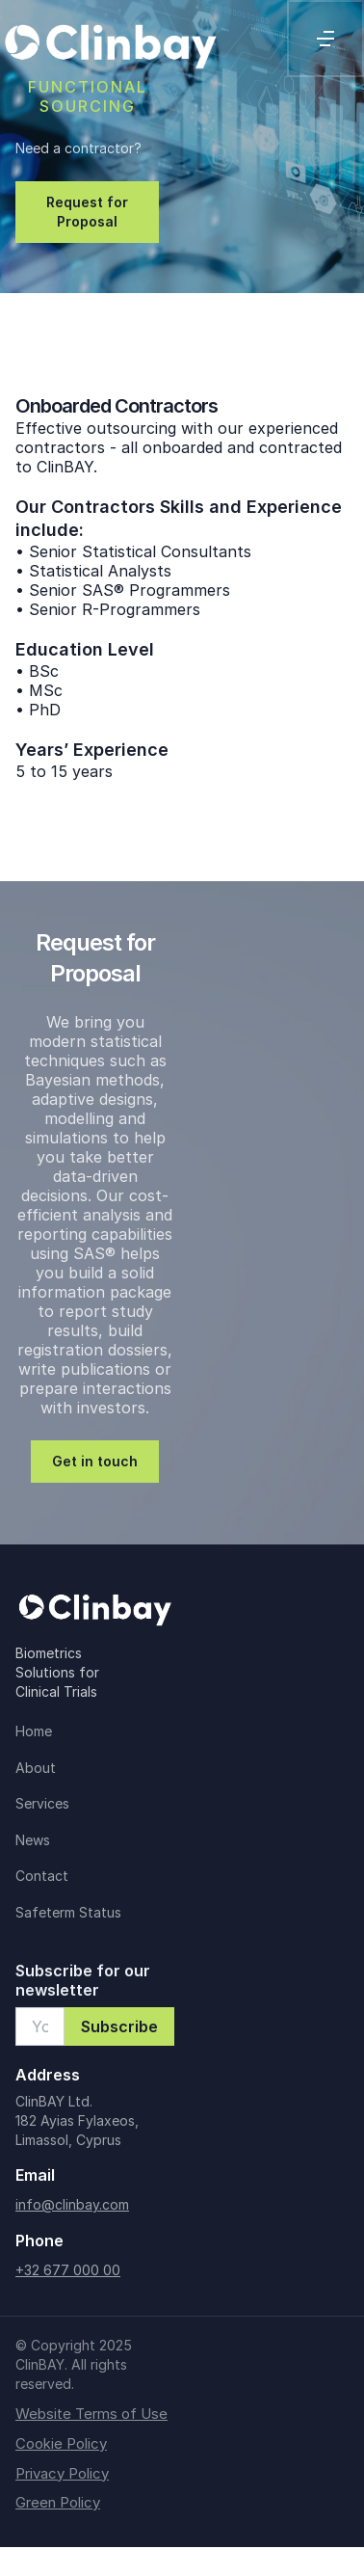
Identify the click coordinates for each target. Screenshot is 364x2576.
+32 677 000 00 (67, 2270)
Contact (41, 1875)
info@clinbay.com (72, 2204)
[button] (325, 38)
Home (33, 1731)
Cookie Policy (61, 2444)
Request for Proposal (87, 211)
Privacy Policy (62, 2473)
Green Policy (57, 2502)
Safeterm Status (68, 1912)
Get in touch (95, 1461)
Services (42, 1803)
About (35, 1767)
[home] (110, 38)
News (32, 1840)
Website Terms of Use (91, 2414)
